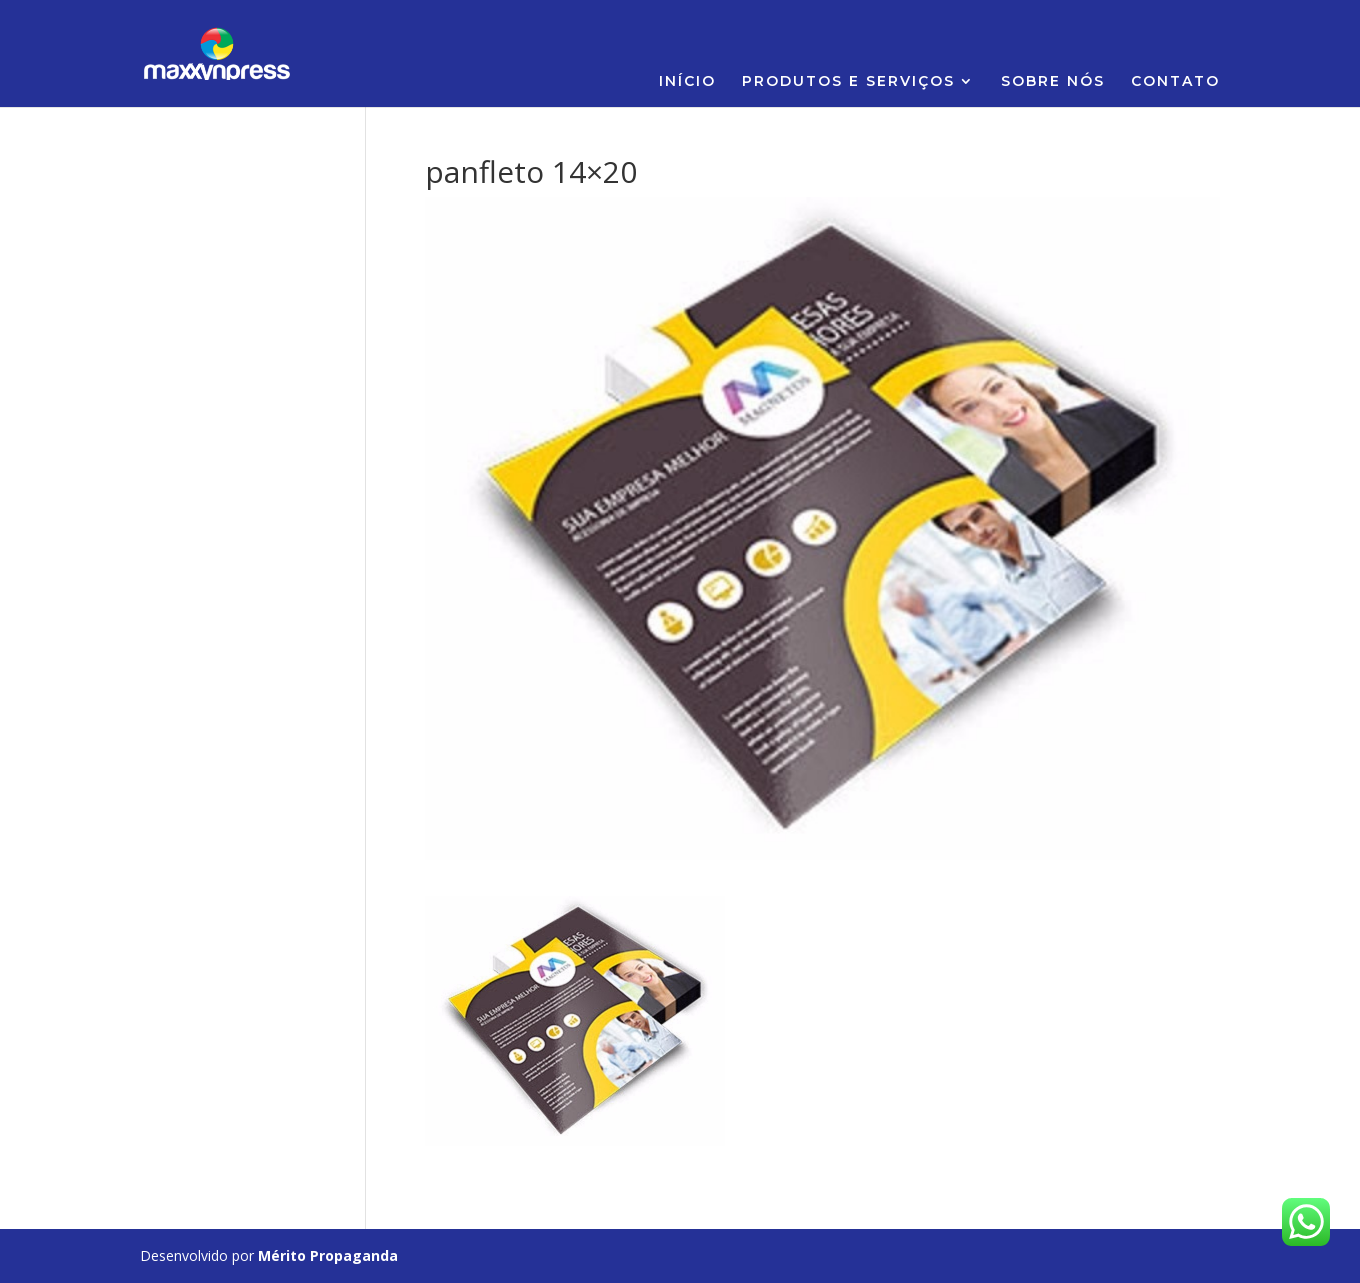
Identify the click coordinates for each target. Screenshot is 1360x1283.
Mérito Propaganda (328, 1255)
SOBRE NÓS (1053, 82)
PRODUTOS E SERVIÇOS (848, 82)
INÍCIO (687, 82)
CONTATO (1175, 82)
